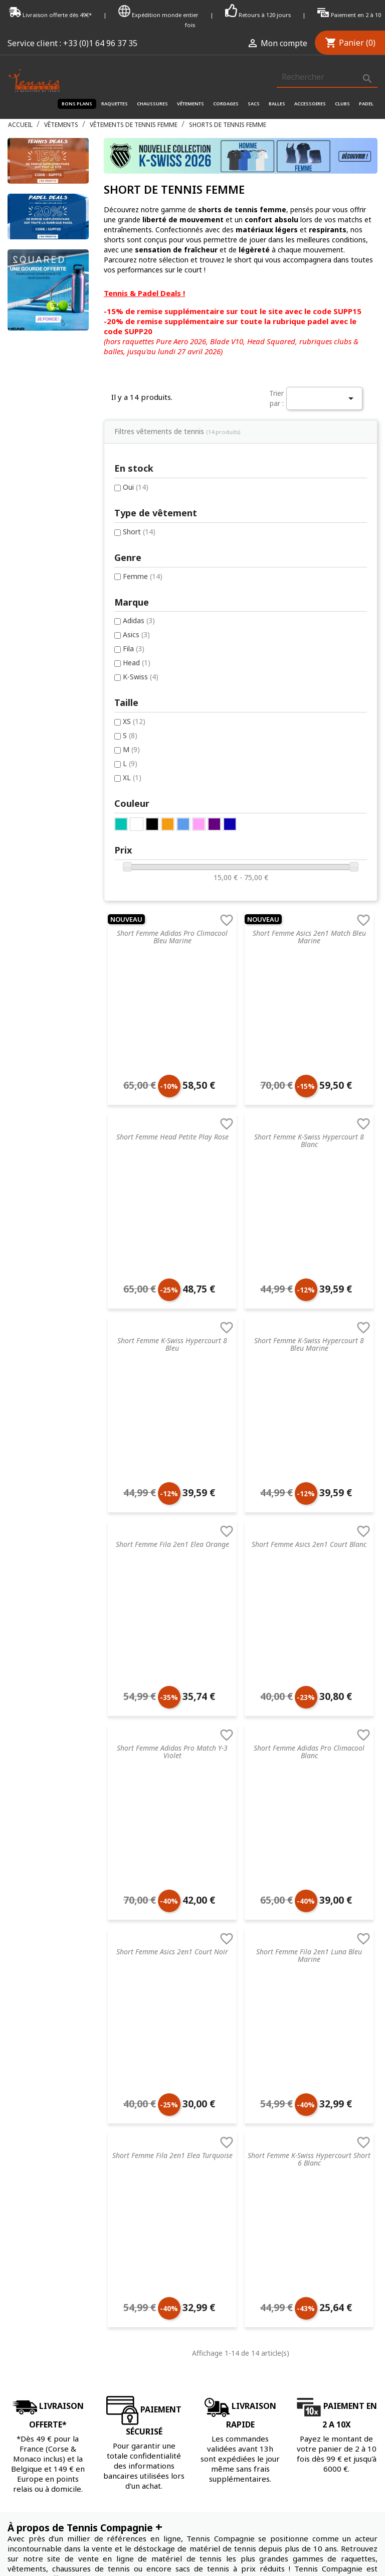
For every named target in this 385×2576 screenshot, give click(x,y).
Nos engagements (38, 2257)
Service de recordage (42, 2192)
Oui (39, 436)
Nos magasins (31, 2244)
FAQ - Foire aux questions (50, 2218)
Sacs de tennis (123, 2244)
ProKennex (210, 2270)
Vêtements (190, 103)
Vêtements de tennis (134, 2205)
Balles (277, 103)
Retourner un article (40, 2231)
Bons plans (77, 103)
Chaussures (152, 103)
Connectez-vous (311, 2179)
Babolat (205, 2244)
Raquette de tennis (131, 2179)
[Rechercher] (327, 77)
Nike (199, 2218)
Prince (202, 2205)
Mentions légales (35, 2270)
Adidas (43, 582)
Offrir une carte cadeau (45, 2359)
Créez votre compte (318, 2192)
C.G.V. (16, 2179)
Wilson (203, 2283)
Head (40, 625)
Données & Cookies (40, 2297)
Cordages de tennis (131, 2231)
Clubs (342, 103)
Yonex (202, 2257)
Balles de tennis (126, 2257)
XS (38, 684)
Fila (37, 611)
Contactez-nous (34, 2346)
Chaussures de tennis (135, 2192)
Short (43, 491)
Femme (46, 536)
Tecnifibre (208, 2179)
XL (36, 743)
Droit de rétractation (42, 2283)
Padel (366, 103)
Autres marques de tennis (234, 2297)
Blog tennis (26, 2205)
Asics (40, 596)
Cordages (226, 103)
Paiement (23, 2310)
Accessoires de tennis (135, 2270)
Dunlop (204, 2231)
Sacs (254, 103)
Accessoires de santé (134, 2218)
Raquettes (114, 103)
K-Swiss (44, 640)
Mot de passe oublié (318, 2205)
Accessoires (310, 103)
